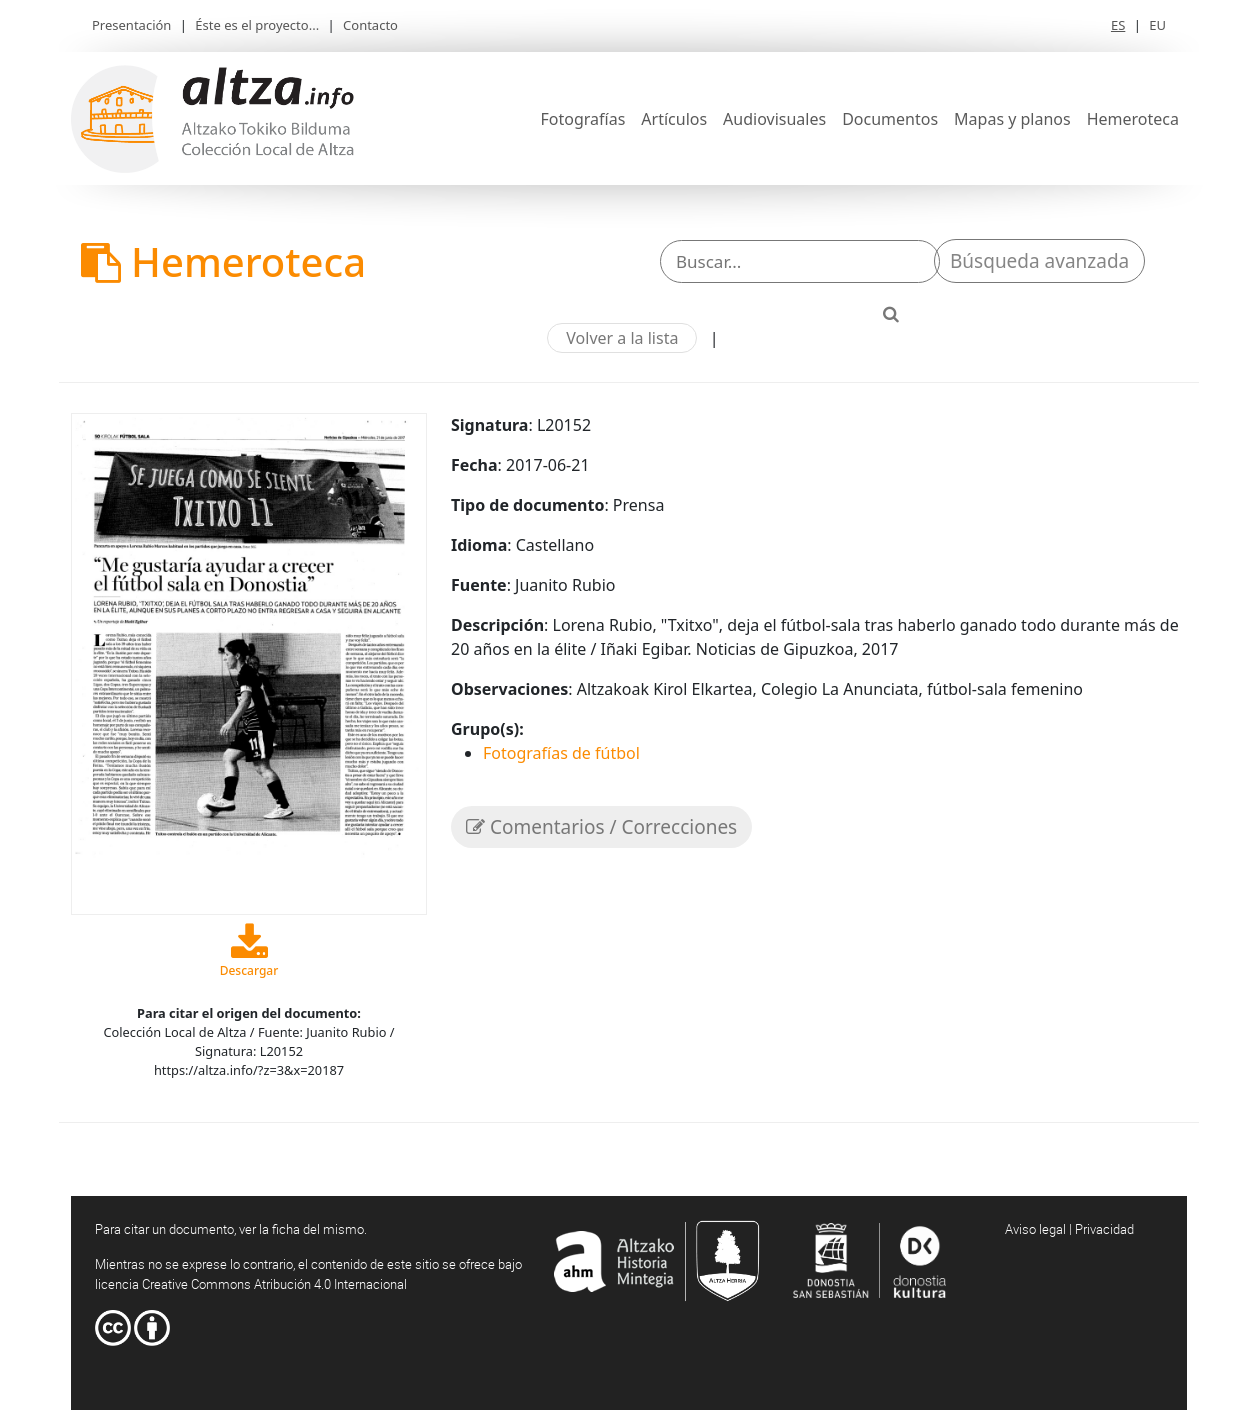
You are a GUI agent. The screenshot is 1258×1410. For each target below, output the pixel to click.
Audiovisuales (774, 119)
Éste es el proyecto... (257, 25)
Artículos (674, 119)
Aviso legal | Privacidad (1069, 1229)
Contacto (370, 25)
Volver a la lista (622, 338)
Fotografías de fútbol (561, 753)
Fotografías (583, 119)
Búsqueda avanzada (1039, 261)
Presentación (131, 25)
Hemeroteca (1133, 119)
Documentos (890, 119)
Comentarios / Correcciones (601, 827)
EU (1157, 25)
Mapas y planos (1012, 119)
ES (1118, 25)
